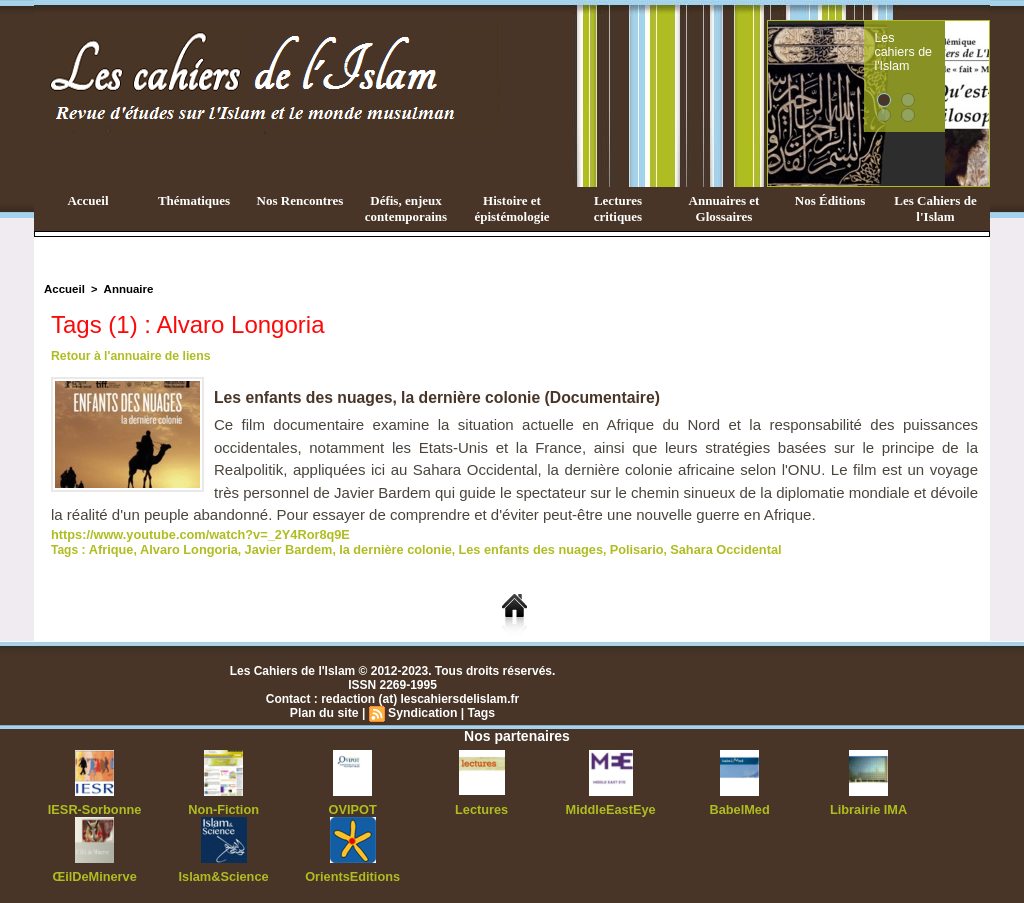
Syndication (422, 711)
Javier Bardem (276, 548)
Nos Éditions (830, 200)
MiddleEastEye (610, 807)
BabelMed (739, 807)
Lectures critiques (618, 208)
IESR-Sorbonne (95, 807)
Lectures (482, 807)
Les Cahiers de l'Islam (935, 208)
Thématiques (194, 200)
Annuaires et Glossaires (724, 208)
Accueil (87, 200)
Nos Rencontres (300, 200)
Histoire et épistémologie (511, 208)
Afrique (109, 548)
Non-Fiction (223, 807)
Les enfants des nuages (505, 548)
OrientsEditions (352, 873)
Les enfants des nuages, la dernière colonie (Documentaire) (440, 397)
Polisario (605, 548)
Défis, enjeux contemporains (406, 208)
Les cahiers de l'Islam (940, 43)
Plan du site (325, 711)
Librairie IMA (868, 807)
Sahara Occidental (690, 548)
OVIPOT (352, 807)
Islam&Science (223, 873)
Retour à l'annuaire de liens (129, 356)
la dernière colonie (378, 548)
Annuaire (125, 289)
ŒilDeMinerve (94, 873)
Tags (479, 711)
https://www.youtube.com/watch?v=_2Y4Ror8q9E (191, 534)
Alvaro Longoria (183, 548)
